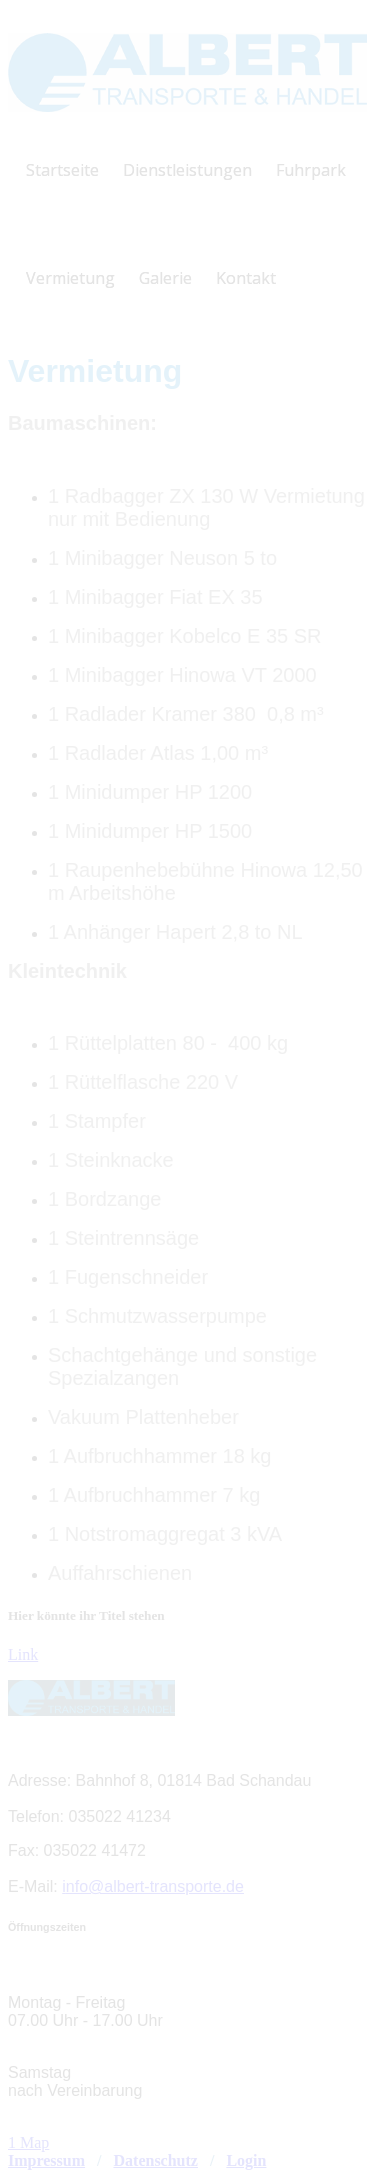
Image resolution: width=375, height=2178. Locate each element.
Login (246, 2160)
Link (23, 1654)
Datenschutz (156, 2160)
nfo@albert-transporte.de (155, 1886)
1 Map (28, 2142)
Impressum (46, 2160)
